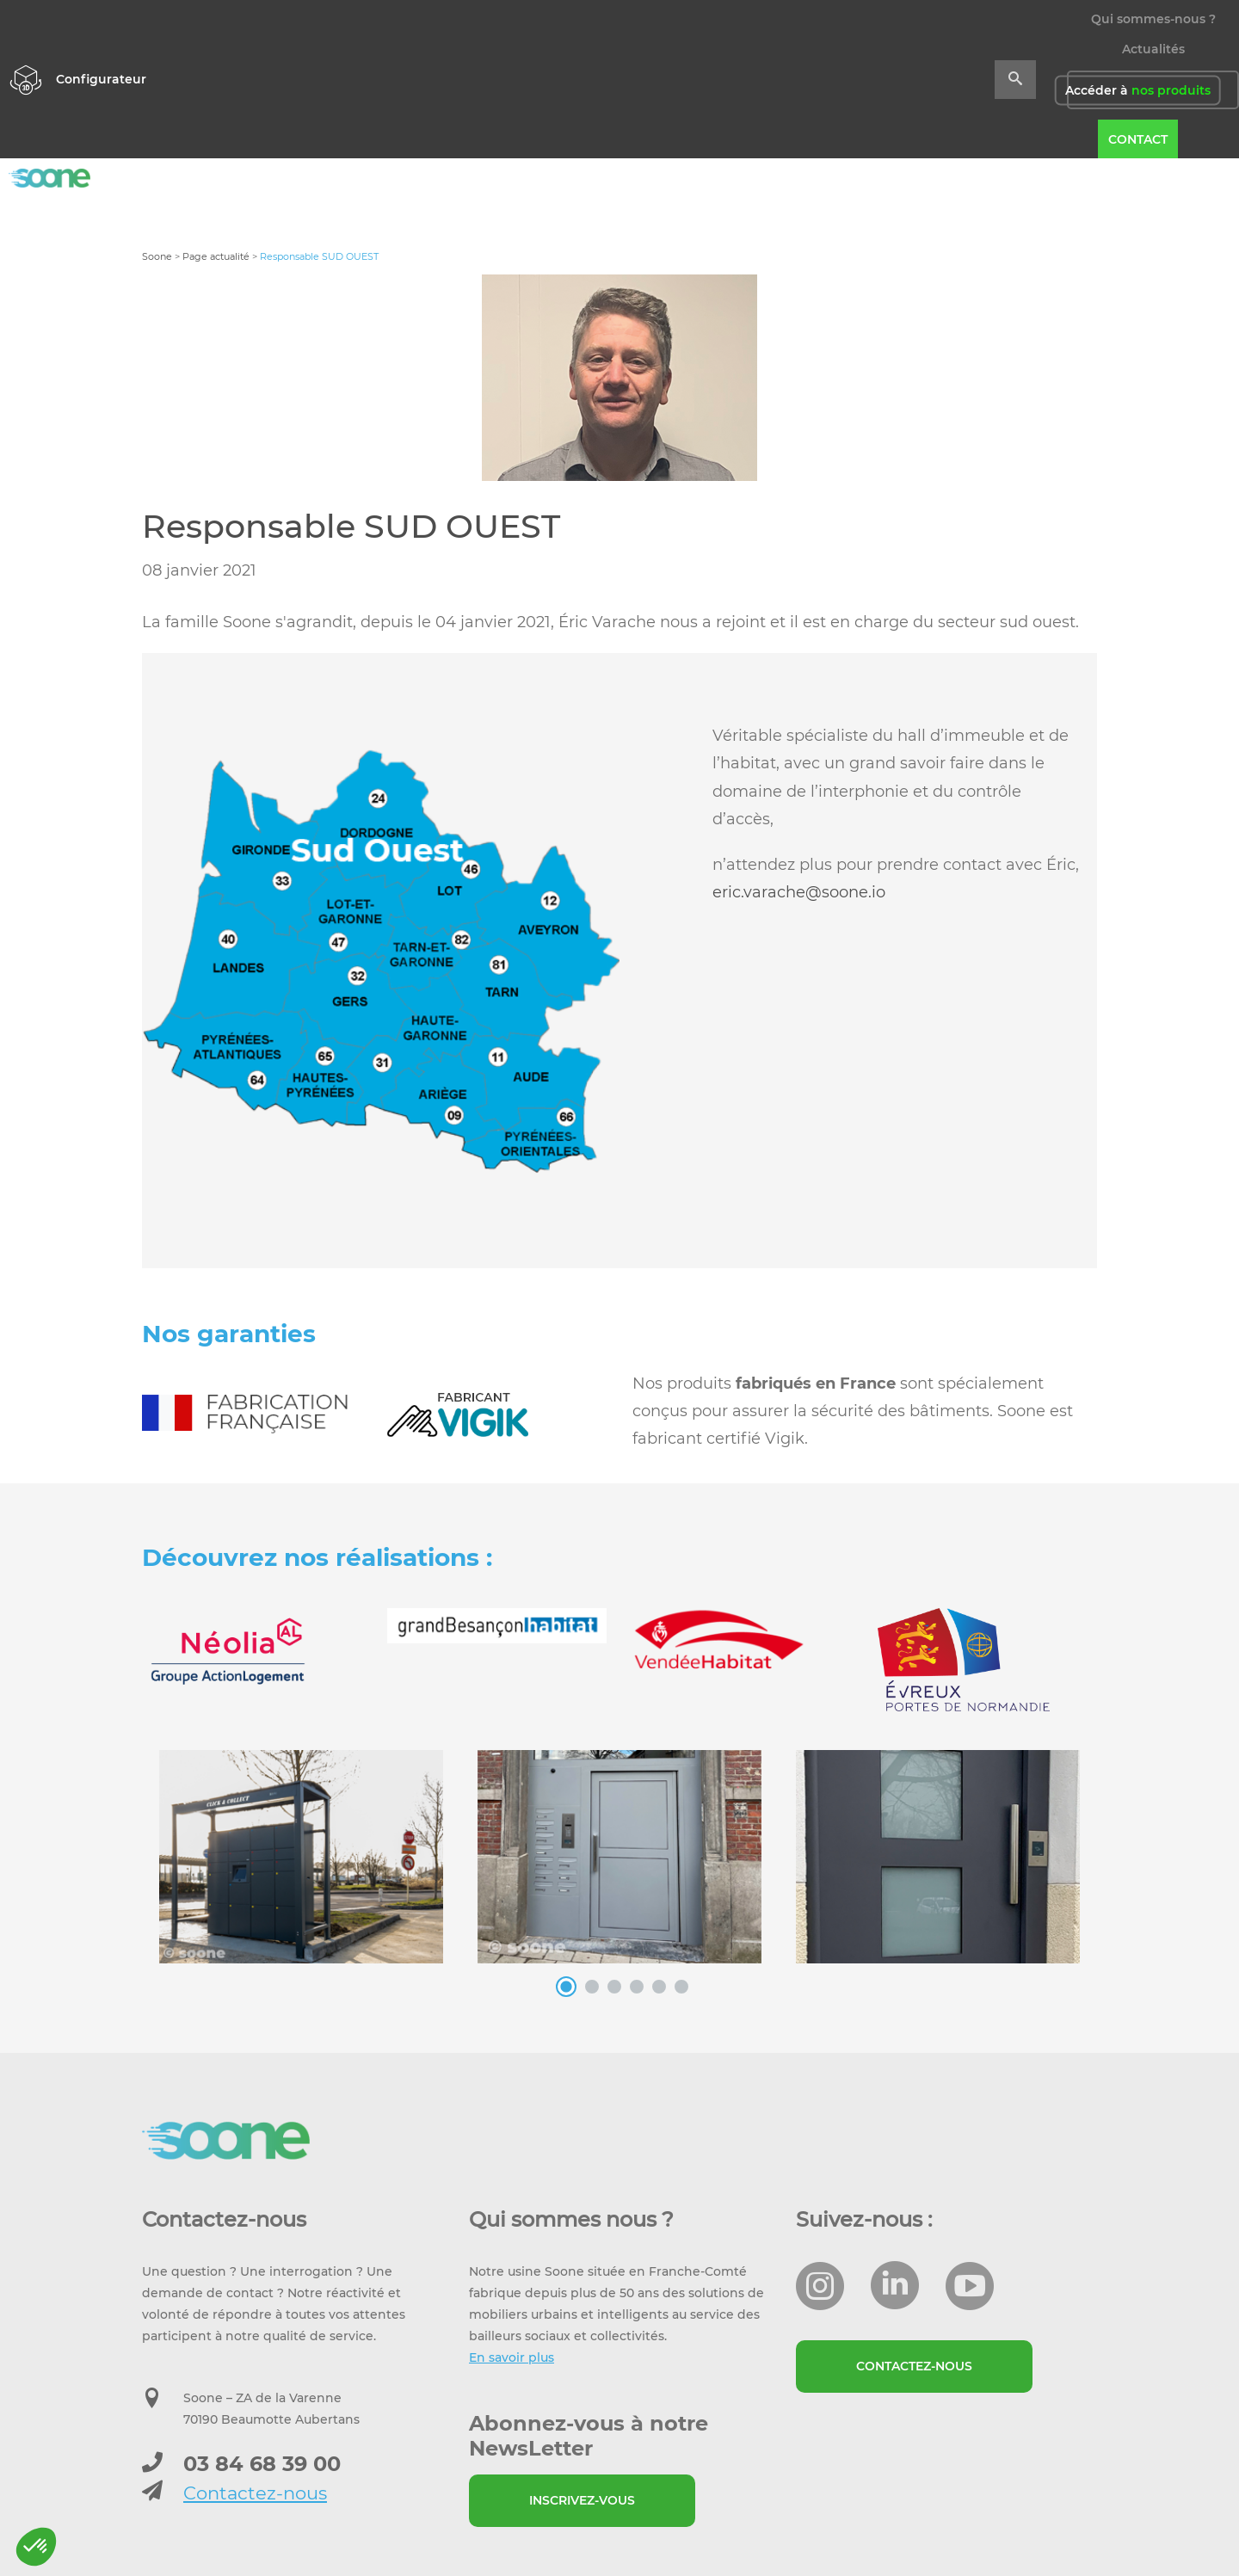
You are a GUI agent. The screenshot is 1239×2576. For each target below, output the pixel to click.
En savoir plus (511, 2357)
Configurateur (101, 79)
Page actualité (216, 256)
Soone (157, 256)
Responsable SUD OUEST (351, 526)
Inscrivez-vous (582, 2500)
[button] (36, 2546)
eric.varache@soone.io (798, 892)
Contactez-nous (255, 2493)
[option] (381, 960)
